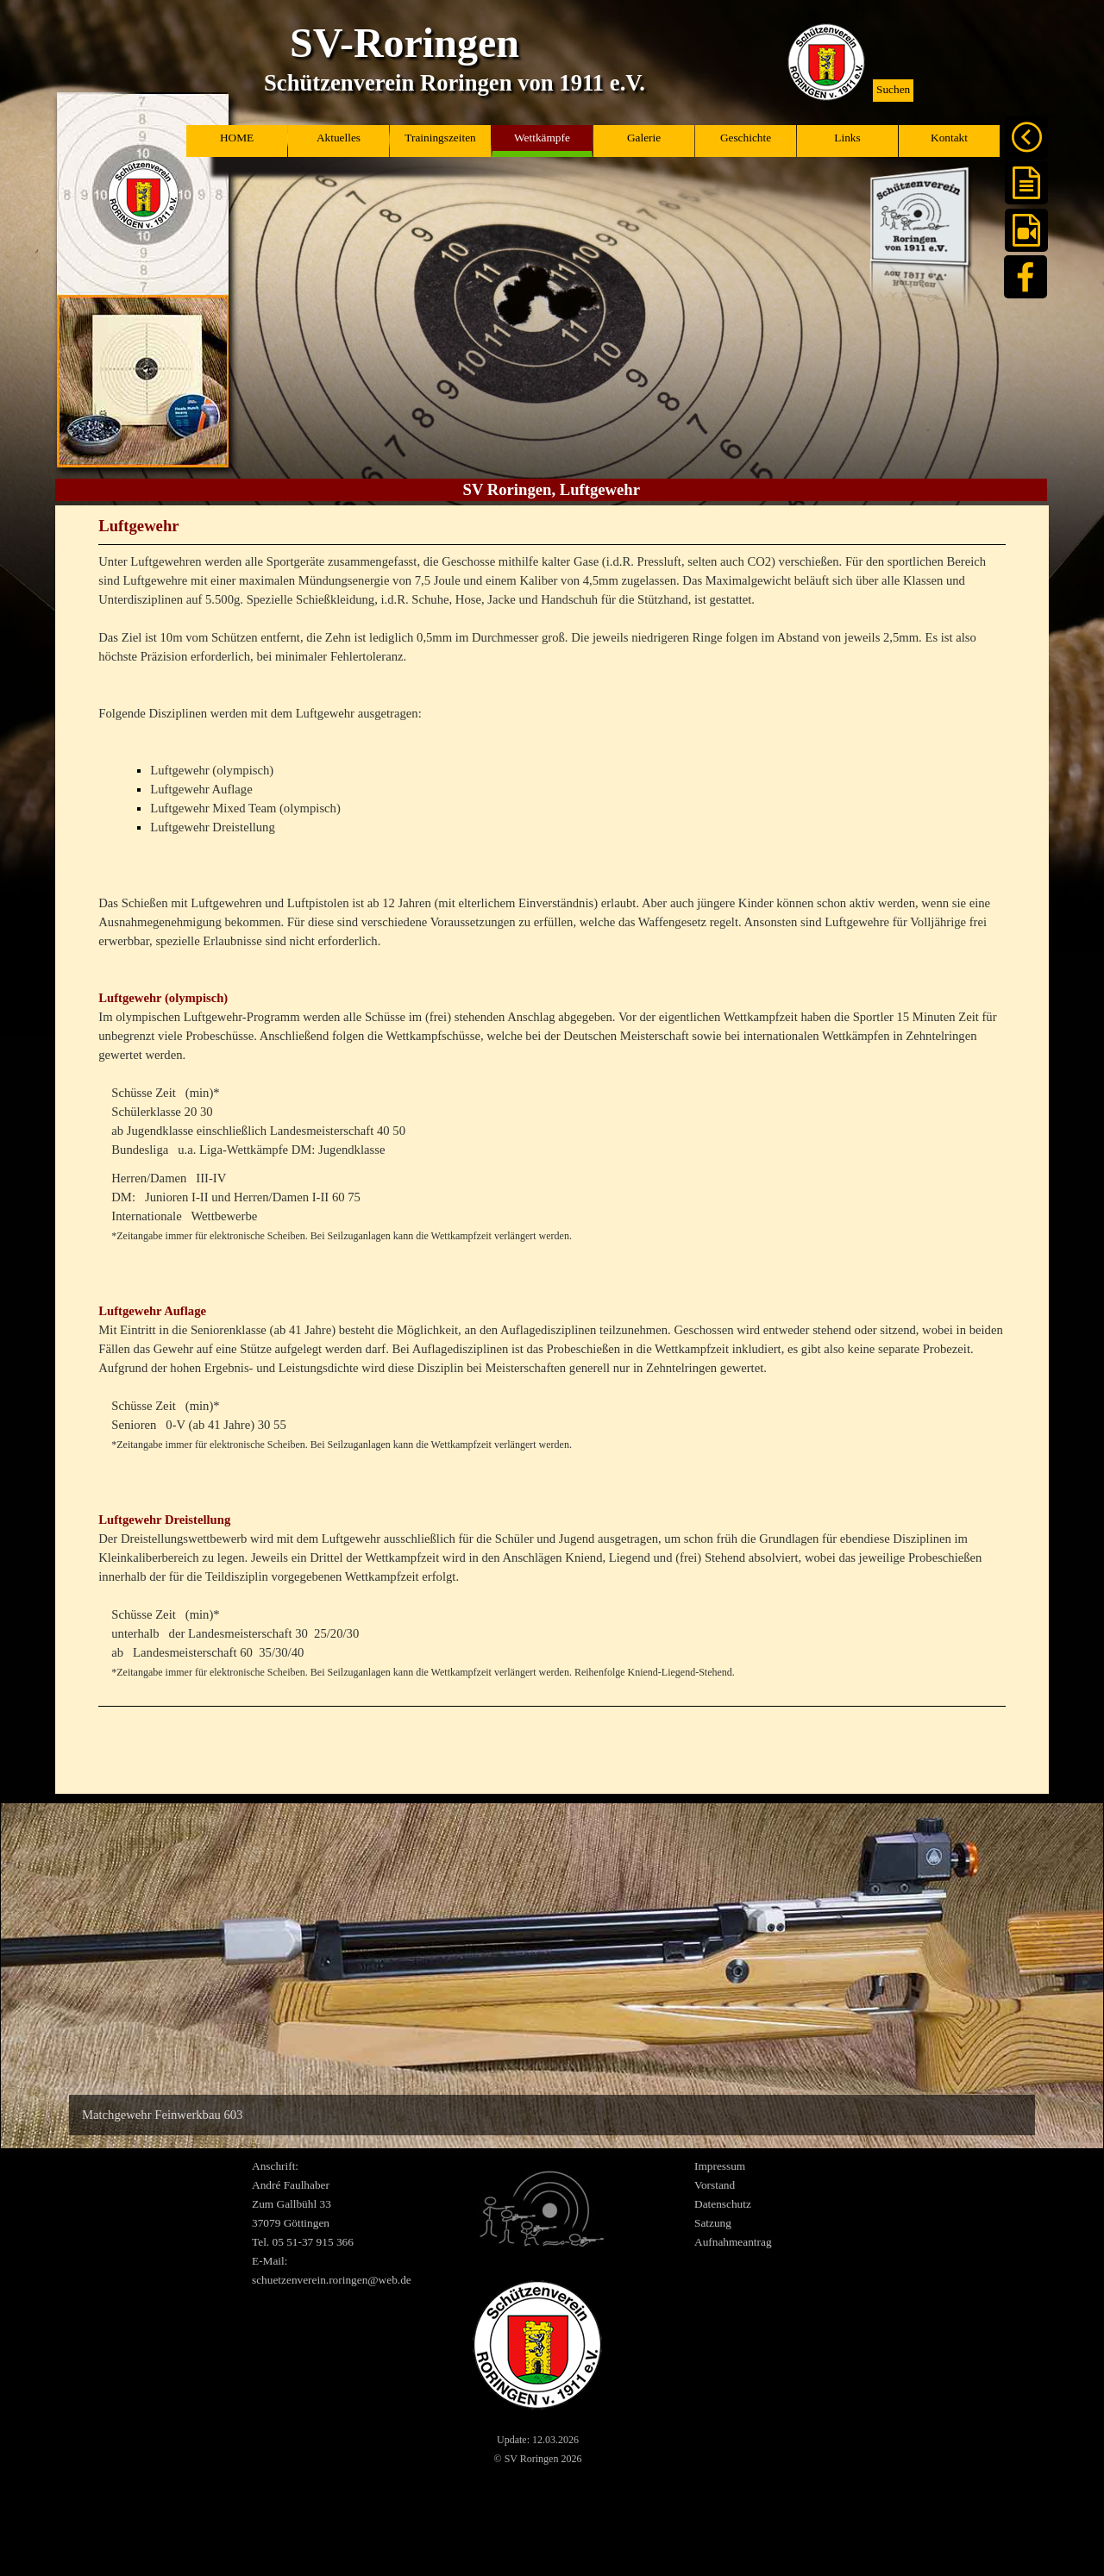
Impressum (719, 2165)
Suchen (893, 89)
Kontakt (949, 137)
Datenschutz (722, 2203)
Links (847, 137)
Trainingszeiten (440, 137)
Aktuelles (339, 137)
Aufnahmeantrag (733, 2241)
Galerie (644, 137)
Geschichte (745, 137)
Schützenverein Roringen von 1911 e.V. (454, 83)
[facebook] (1025, 276)
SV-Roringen (404, 43)
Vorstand (714, 2184)
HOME (237, 137)
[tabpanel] (551, 1132)
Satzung (712, 2222)
